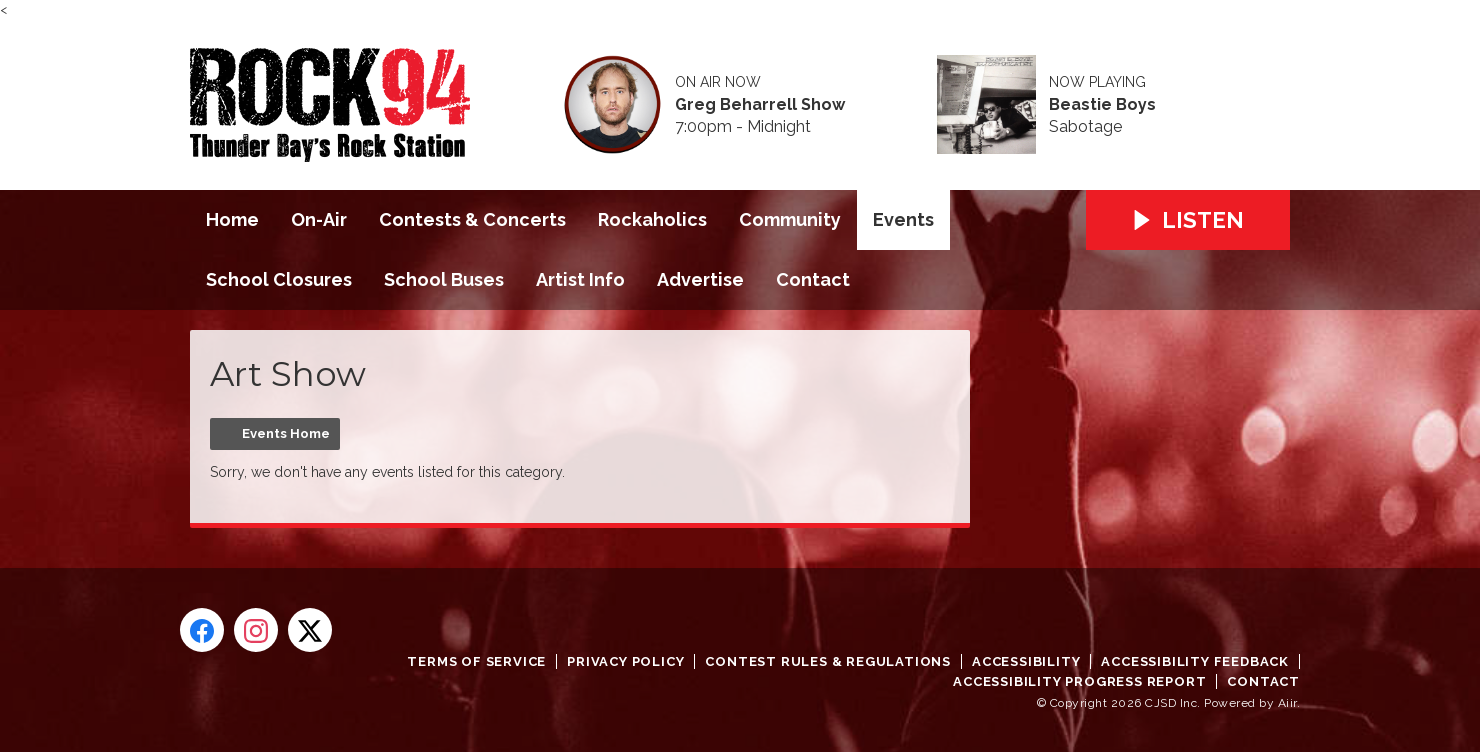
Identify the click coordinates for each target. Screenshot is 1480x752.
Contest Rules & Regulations (828, 661)
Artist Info (580, 279)
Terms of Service (476, 661)
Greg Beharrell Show (760, 105)
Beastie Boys (1102, 105)
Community (790, 219)
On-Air (319, 219)
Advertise (700, 279)
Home (232, 219)
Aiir (1287, 703)
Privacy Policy (625, 661)
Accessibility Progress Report (1079, 681)
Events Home (286, 433)
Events (903, 219)
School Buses (444, 279)
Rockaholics (652, 219)
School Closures (279, 279)
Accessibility (1026, 661)
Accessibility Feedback (1195, 661)
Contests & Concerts (472, 219)
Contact (813, 279)
